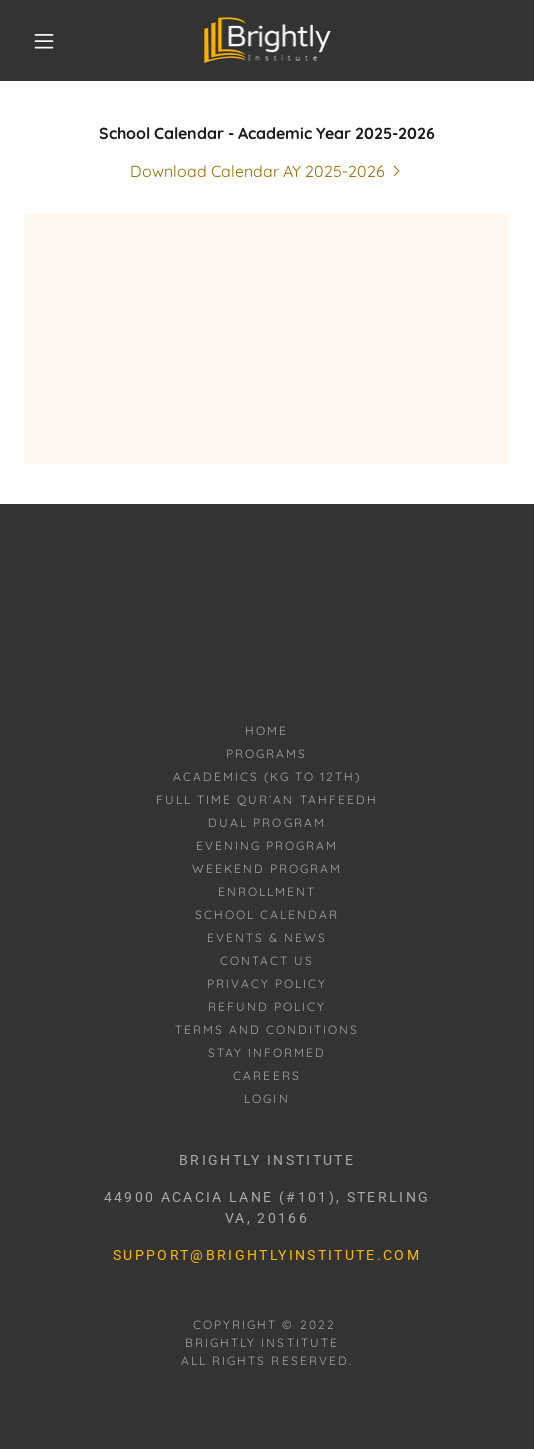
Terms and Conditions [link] (267, 1029)
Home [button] (266, 730)
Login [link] (266, 1098)
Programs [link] (266, 753)
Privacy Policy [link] (267, 983)
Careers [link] (266, 1075)
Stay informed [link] (267, 1052)
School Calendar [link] (267, 914)
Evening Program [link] (267, 845)
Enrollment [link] (267, 891)
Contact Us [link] (267, 960)
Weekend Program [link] (267, 868)
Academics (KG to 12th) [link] (267, 776)
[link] (266, 40)
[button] (48, 41)
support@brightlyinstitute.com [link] (267, 1255)
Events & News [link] (267, 937)
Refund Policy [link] (267, 1006)
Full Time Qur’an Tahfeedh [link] (266, 799)
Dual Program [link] (266, 822)
